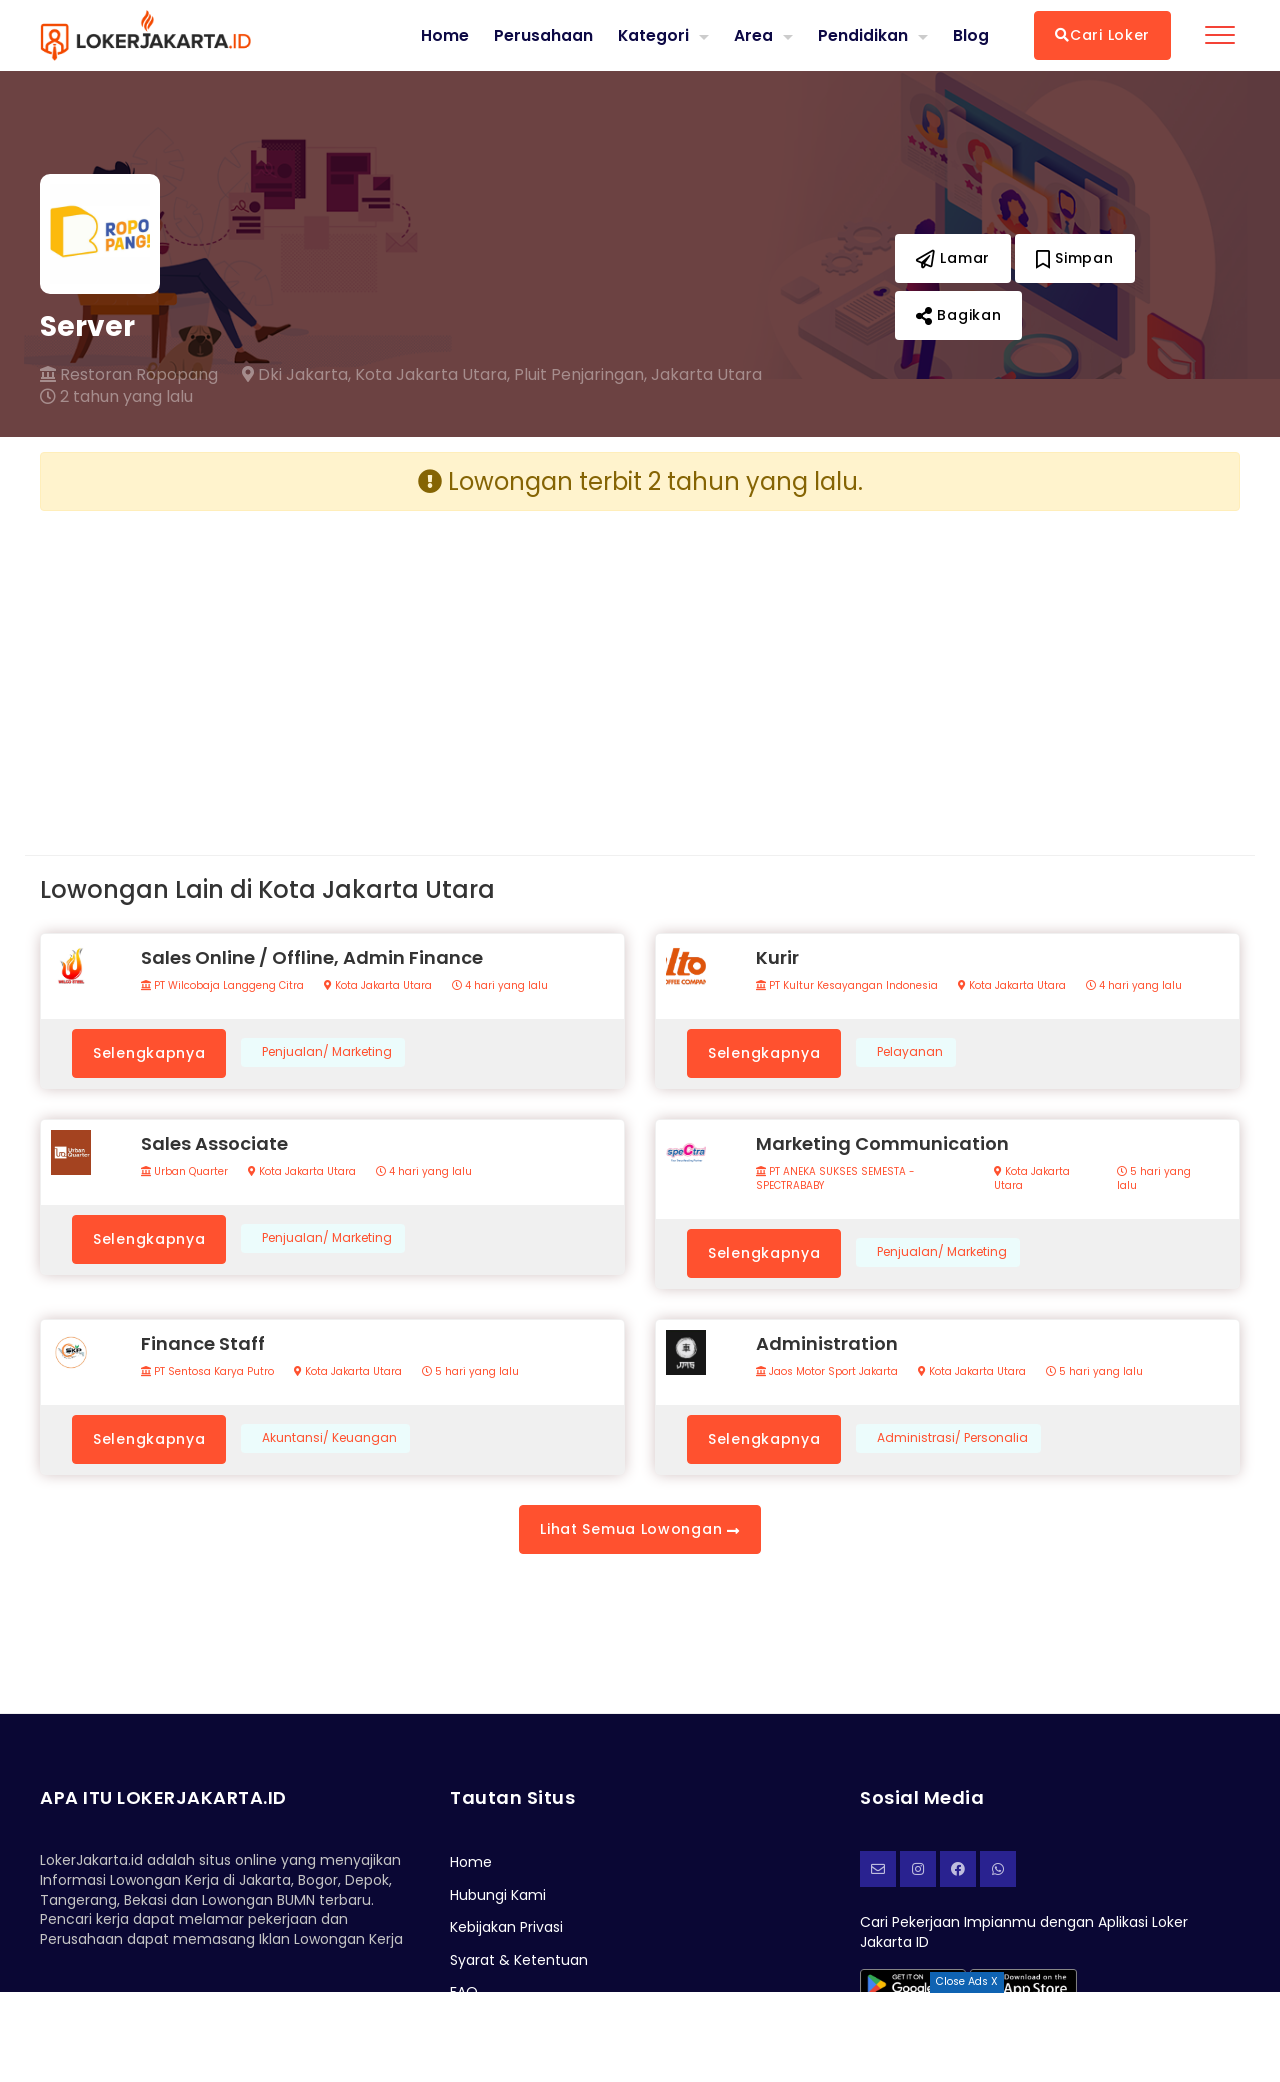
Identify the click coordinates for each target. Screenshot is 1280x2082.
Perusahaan (542, 35)
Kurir (777, 957)
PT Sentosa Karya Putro (207, 1372)
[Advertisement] (332, 667)
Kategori (653, 34)
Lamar (953, 258)
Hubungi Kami (498, 1895)
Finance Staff (203, 1343)
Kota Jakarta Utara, (432, 375)
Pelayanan (910, 1052)
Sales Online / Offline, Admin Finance (312, 957)
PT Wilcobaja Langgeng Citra (222, 986)
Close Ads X (967, 1981)
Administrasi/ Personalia (952, 1438)
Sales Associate (214, 1143)
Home (444, 35)
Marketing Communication (882, 1143)
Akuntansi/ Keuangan (329, 1438)
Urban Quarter (184, 1172)
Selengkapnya (149, 1053)
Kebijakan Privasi (506, 1927)
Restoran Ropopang (129, 375)
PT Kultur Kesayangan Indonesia (847, 986)
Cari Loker (1102, 35)
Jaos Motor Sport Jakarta (827, 1372)
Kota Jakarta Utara (378, 986)
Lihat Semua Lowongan (639, 1529)
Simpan (1075, 258)
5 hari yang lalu (1154, 1179)
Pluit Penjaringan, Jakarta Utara (638, 375)
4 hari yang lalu (500, 986)
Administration (827, 1343)
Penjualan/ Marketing (327, 1052)
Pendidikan (863, 34)
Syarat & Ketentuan (519, 1960)
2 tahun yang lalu (116, 397)
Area (753, 34)
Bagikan (958, 315)
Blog (971, 35)
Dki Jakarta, (296, 375)
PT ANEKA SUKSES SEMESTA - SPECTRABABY (835, 1179)
